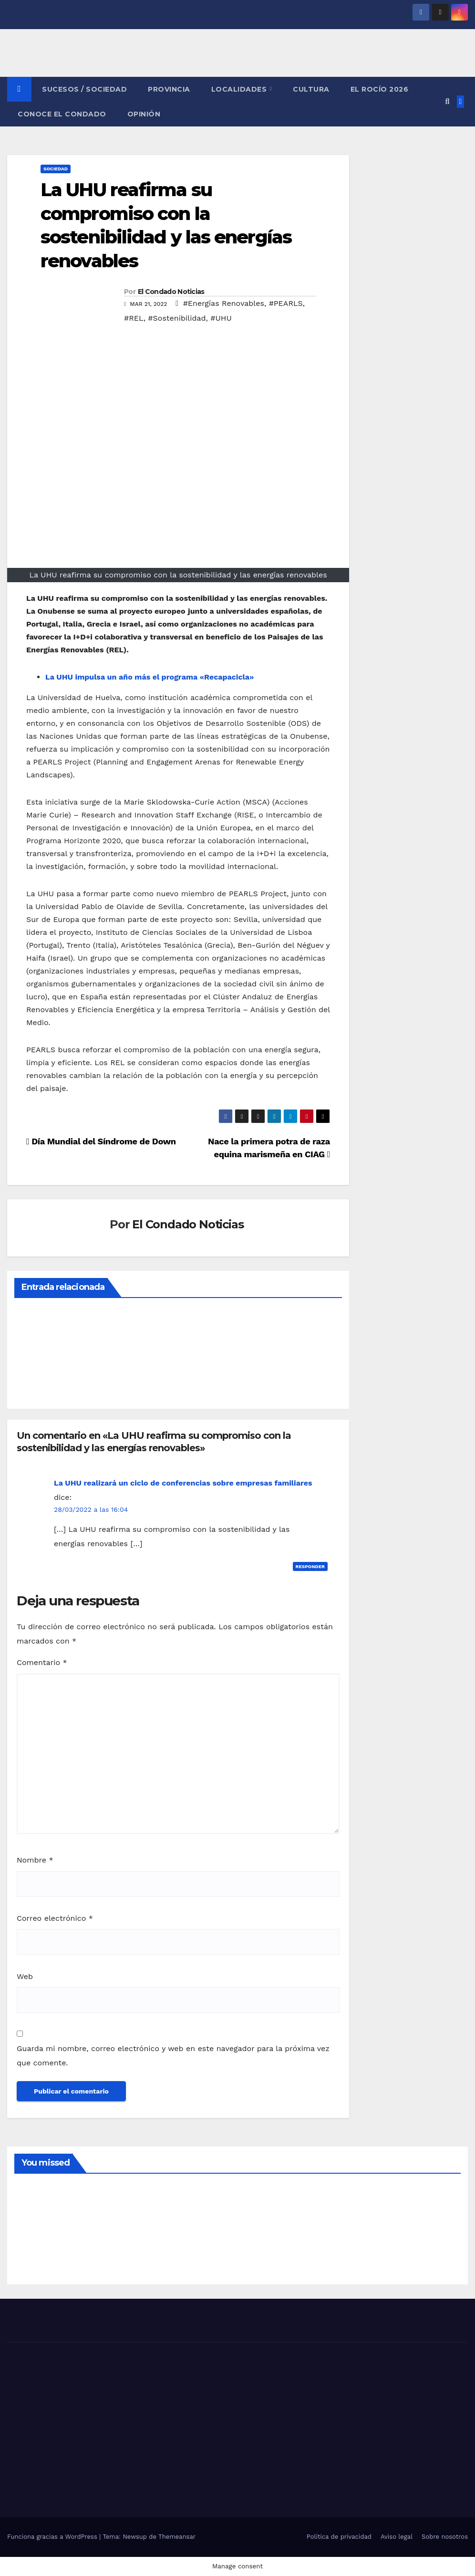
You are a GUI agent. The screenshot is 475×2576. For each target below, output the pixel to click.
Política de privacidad (339, 2536)
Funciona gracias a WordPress (53, 2536)
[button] (447, 101)
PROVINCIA (169, 89)
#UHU (221, 318)
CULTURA (311, 89)
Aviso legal (397, 2536)
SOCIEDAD (55, 168)
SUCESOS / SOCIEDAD (84, 89)
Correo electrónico (55, 1918)
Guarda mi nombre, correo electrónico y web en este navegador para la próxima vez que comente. (173, 2055)
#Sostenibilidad (177, 318)
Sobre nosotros (445, 2536)
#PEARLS (286, 303)
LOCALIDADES (240, 89)
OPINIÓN (144, 114)
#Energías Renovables (223, 303)
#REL (134, 318)
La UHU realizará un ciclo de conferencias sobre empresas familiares (183, 1482)
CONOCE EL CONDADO (62, 114)
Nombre (35, 1859)
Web (25, 1976)
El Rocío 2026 (380, 89)
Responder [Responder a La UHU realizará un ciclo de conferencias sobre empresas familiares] (310, 1566)
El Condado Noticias (171, 291)
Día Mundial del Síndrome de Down (101, 1141)
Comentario (42, 1662)
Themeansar (177, 2536)
